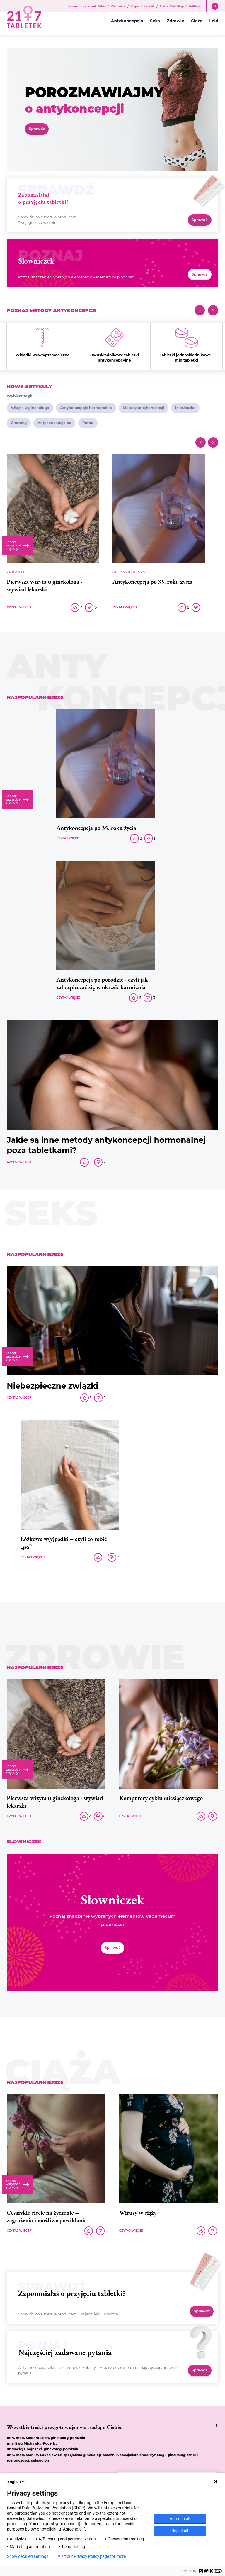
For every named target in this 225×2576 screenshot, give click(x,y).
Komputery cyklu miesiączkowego (161, 1798)
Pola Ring (177, 6)
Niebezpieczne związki (52, 1386)
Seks (155, 21)
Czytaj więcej (19, 607)
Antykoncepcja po (54, 423)
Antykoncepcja (127, 21)
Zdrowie (175, 21)
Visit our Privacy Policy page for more (92, 2556)
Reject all (180, 2530)
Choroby (19, 423)
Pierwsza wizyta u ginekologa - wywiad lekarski (44, 585)
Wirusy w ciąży (138, 2213)
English (16, 2481)
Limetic (149, 6)
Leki (213, 21)
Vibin (102, 6)
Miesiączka (185, 408)
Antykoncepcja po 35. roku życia (152, 581)
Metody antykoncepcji (143, 408)
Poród (87, 423)
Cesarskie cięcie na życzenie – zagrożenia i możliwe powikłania (47, 2216)
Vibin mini (118, 6)
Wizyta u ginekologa (30, 408)
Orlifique (195, 6)
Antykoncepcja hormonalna (86, 408)
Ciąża (196, 21)
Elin (162, 6)
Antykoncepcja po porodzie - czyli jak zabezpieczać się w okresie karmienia (102, 983)
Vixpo (135, 6)
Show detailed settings (27, 2556)
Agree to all (180, 2518)
